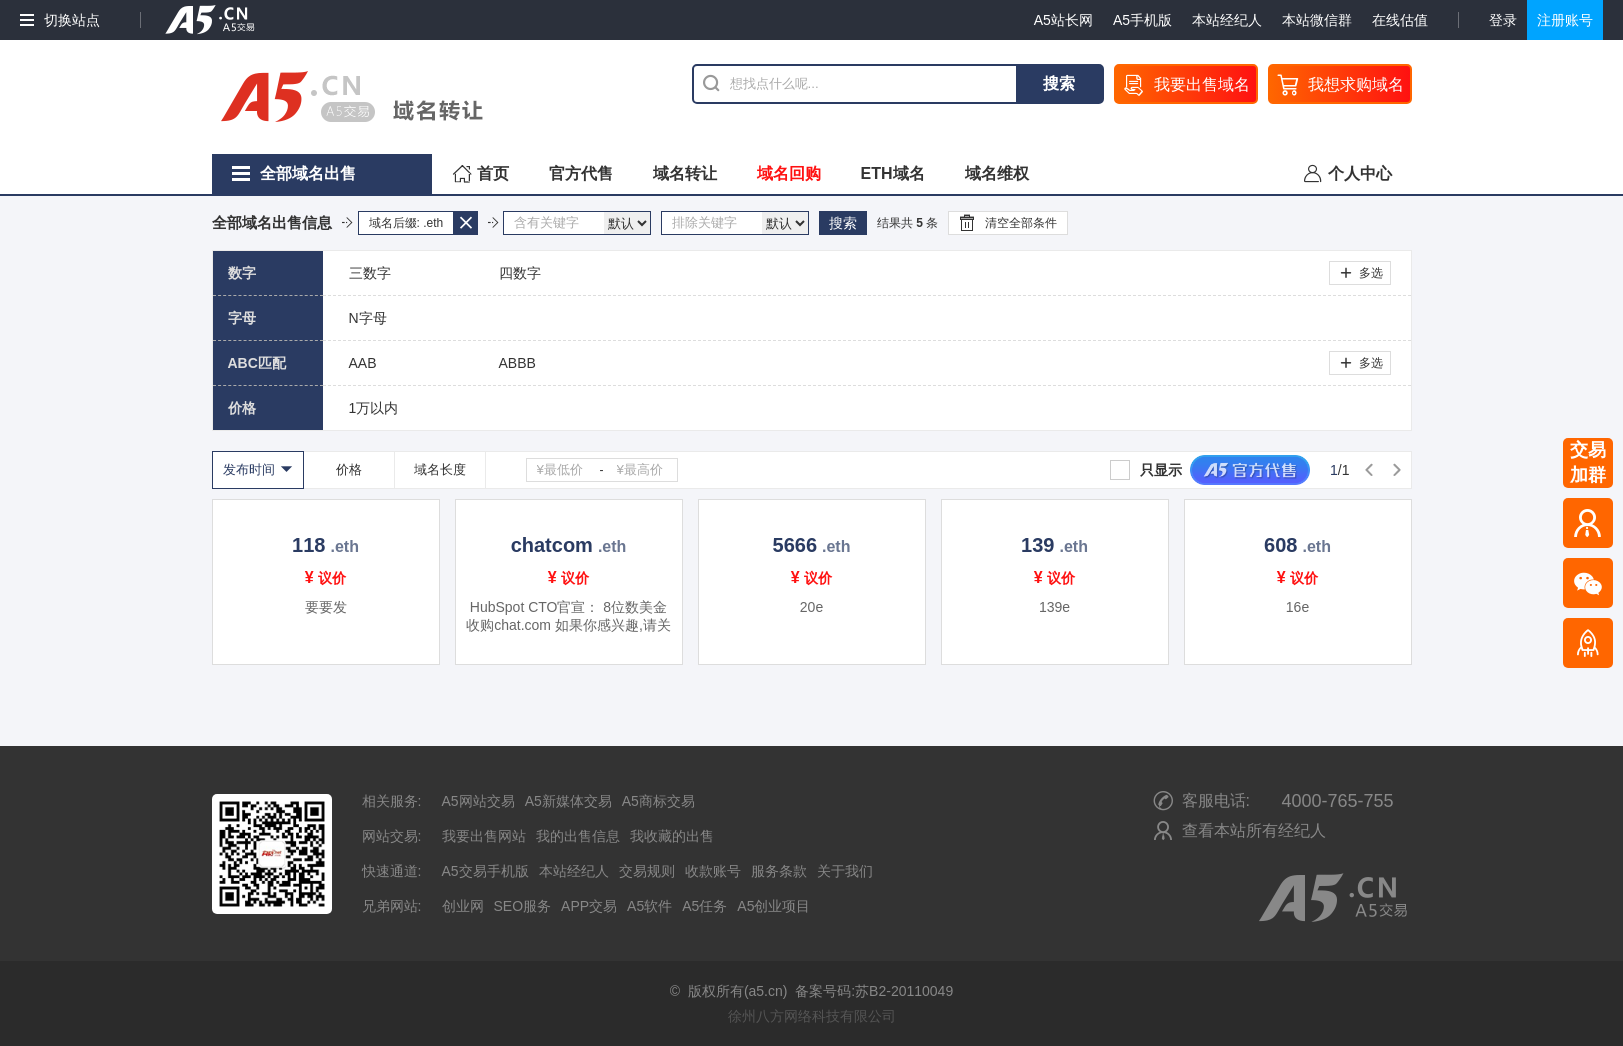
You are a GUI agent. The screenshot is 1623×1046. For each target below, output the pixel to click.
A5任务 (704, 906)
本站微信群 (1317, 20)
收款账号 (713, 871)
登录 (1503, 20)
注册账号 (1565, 20)
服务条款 (779, 871)
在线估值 (1400, 20)
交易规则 (647, 871)
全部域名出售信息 (272, 222)
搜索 (1059, 83)
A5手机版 (1142, 20)
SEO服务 (523, 906)
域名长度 (440, 469)
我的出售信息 (578, 836)
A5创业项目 (773, 906)
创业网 (463, 906)
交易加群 (1588, 462)
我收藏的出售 (672, 836)
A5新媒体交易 (568, 801)
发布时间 (249, 469)
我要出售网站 (484, 836)
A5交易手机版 (485, 871)
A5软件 (649, 906)
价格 (349, 469)
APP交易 (589, 906)
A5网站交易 (478, 801)
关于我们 (845, 871)
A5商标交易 (658, 801)
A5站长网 (1063, 20)
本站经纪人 (1227, 20)
